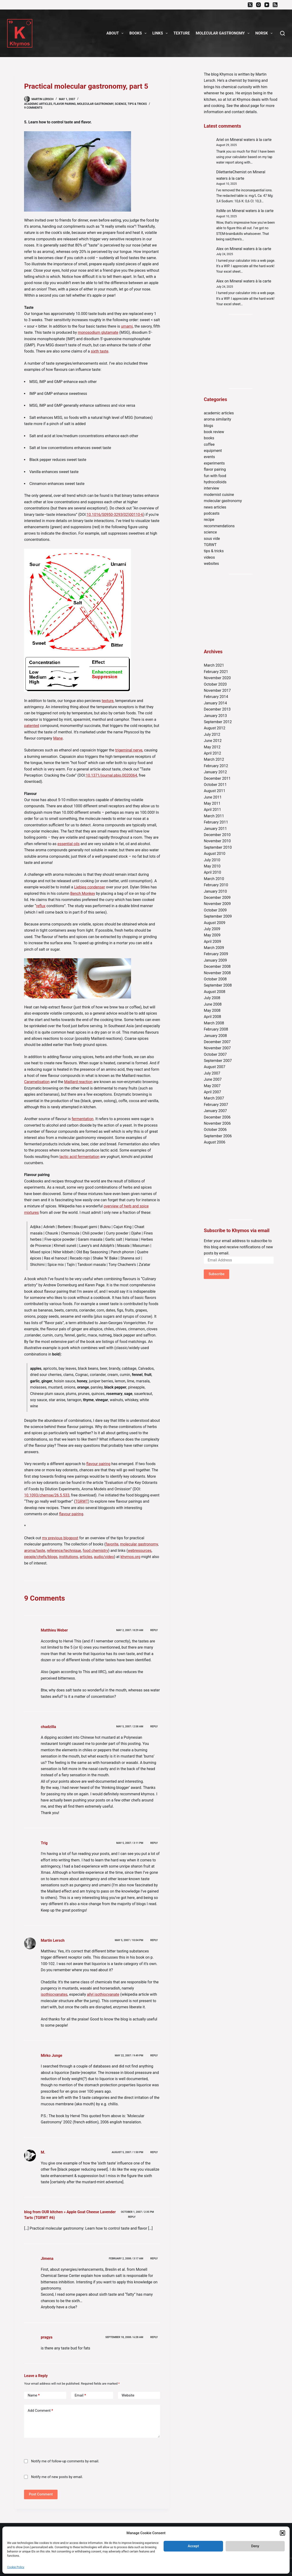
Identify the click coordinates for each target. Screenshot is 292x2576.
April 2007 (212, 1092)
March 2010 (214, 878)
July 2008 (212, 998)
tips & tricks (137, 104)
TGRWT (81, 1501)
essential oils (69, 844)
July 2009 (212, 929)
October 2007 (215, 1054)
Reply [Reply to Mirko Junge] (154, 2055)
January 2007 (215, 1111)
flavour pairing (98, 1464)
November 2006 (217, 1123)
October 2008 (215, 979)
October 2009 (215, 910)
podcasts (211, 513)
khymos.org (131, 1556)
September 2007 (218, 1060)
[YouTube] (266, 4)
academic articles (38, 104)
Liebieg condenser (89, 887)
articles (86, 1556)
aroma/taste (34, 1550)
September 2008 (218, 985)
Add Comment (40, 2411)
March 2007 (214, 1098)
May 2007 (212, 1086)
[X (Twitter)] (250, 4)
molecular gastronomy (95, 104)
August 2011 (214, 791)
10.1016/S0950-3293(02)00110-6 (115, 514)
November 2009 (217, 903)
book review (214, 432)
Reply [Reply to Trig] (154, 1843)
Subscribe (216, 1274)
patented (31, 725)
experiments (214, 463)
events (209, 457)
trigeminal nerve (128, 750)
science (121, 104)
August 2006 (214, 1142)
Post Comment (41, 2494)
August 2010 (214, 853)
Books (138, 33)
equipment (213, 450)
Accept (193, 2546)
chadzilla (48, 1726)
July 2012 (212, 734)
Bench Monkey (82, 893)
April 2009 (212, 941)
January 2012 (215, 772)
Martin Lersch (52, 1940)
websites (211, 563)
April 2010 (212, 872)
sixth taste (99, 351)
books (209, 438)
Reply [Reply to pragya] (154, 2337)
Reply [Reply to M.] (154, 2152)
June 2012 (213, 740)
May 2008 (212, 1010)
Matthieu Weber (54, 1630)
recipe (209, 519)
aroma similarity (217, 419)
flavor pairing (65, 104)
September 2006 (218, 1136)
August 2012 (214, 728)
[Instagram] (258, 4)
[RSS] (275, 4)
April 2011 (212, 809)
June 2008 (213, 1004)
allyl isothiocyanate (103, 1994)
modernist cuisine (219, 494)
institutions (68, 1556)
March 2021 (214, 665)
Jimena (47, 2258)
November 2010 (217, 841)
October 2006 (215, 1129)
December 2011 (217, 778)
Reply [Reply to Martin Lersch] (154, 1940)
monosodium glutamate (98, 332)
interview (211, 488)
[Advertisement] (240, 351)
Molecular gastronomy (223, 33)
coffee (209, 444)
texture (107, 700)
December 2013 (217, 709)
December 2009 (217, 897)
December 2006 (217, 1117)
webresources (139, 1550)
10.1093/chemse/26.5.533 (46, 1495)
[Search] (282, 33)
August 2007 (214, 1067)
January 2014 (215, 703)
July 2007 (212, 1073)
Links (161, 33)
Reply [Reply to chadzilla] (154, 1726)
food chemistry (95, 1550)
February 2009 (216, 954)
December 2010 (217, 835)
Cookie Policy (15, 2567)
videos (209, 557)
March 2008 (214, 1023)
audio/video (104, 1556)
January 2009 (215, 960)
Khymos (226, 74)
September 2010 (218, 847)
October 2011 (215, 784)
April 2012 (212, 753)
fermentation (82, 1119)
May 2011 (212, 803)
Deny (255, 2546)
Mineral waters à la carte (251, 139)
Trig (44, 1843)
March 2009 (214, 947)
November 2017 (217, 690)
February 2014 (216, 696)
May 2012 (212, 747)
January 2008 (215, 1035)
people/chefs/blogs (40, 1556)
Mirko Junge (51, 2055)
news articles (215, 507)
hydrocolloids (215, 482)
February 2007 (216, 1104)
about (245, 105)
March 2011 (214, 816)
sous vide (212, 538)
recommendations (219, 526)
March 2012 (214, 759)
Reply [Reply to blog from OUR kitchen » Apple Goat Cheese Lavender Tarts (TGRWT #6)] (131, 2216)
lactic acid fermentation (79, 1156)
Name (34, 2395)
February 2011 (216, 822)
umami (127, 326)
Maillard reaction (78, 1082)
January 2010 (215, 891)
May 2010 (212, 866)
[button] (282, 2533)
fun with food (215, 476)
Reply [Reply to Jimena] (154, 2258)
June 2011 (213, 797)
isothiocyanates (54, 1994)
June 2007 (213, 1079)
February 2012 (216, 766)
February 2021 (216, 671)
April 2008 (212, 1016)
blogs (208, 425)
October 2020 (215, 684)
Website (128, 2395)
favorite (112, 1544)
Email (80, 2395)
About (116, 33)
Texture (182, 33)
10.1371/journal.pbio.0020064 (111, 775)
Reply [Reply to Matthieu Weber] (154, 1630)
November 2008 (217, 973)
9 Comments (33, 107)
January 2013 (215, 715)
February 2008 (216, 1029)
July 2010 (212, 860)
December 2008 (217, 966)
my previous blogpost (60, 1538)
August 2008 (214, 991)
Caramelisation (36, 1082)
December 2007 (217, 1042)
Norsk (264, 33)
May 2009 (212, 935)
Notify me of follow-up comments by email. (65, 2461)
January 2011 (215, 828)
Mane (58, 738)
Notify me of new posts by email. (57, 2477)
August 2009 (214, 922)
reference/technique (64, 1550)
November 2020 (217, 678)
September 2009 (218, 916)
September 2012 (218, 722)
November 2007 (217, 1048)
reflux (41, 906)
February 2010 (216, 885)
